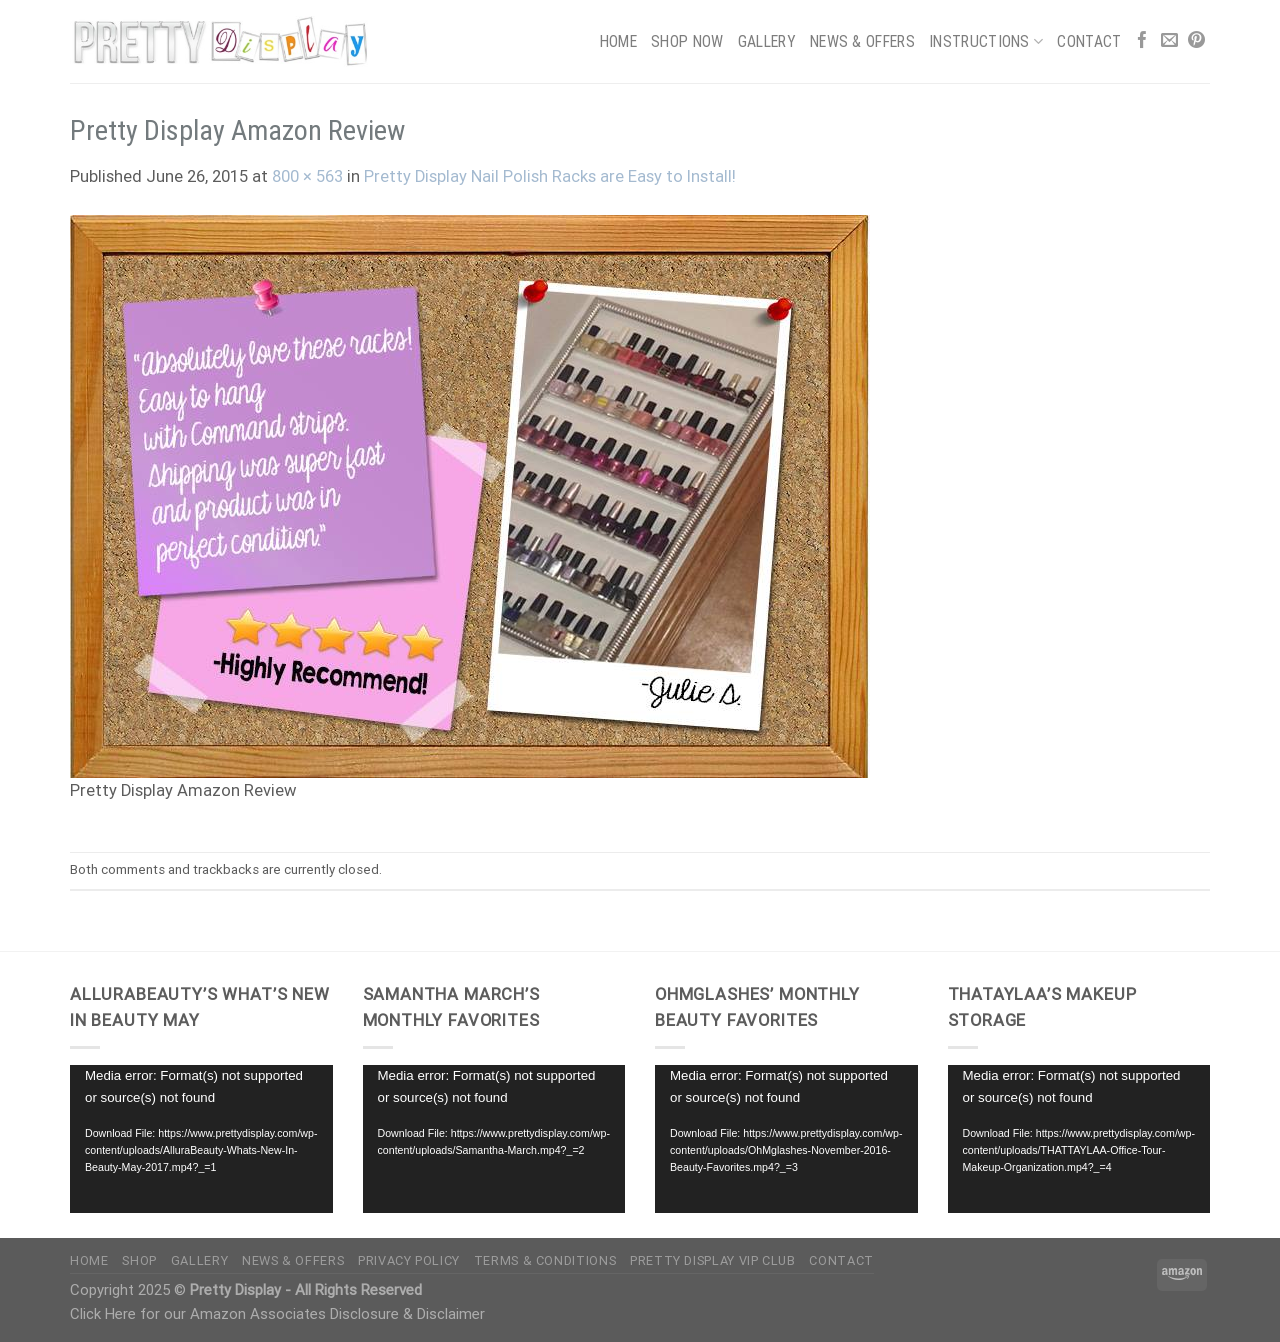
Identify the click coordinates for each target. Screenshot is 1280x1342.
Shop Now (687, 41)
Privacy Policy (409, 1260)
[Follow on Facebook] (1142, 41)
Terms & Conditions (545, 1260)
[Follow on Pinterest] (1196, 41)
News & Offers (862, 41)
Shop (139, 1260)
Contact (1089, 41)
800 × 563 (307, 176)
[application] (201, 1139)
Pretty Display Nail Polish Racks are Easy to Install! (550, 176)
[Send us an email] (1169, 41)
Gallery (767, 41)
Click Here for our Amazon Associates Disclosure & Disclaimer (277, 1314)
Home (618, 41)
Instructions (986, 41)
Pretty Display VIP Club (713, 1260)
